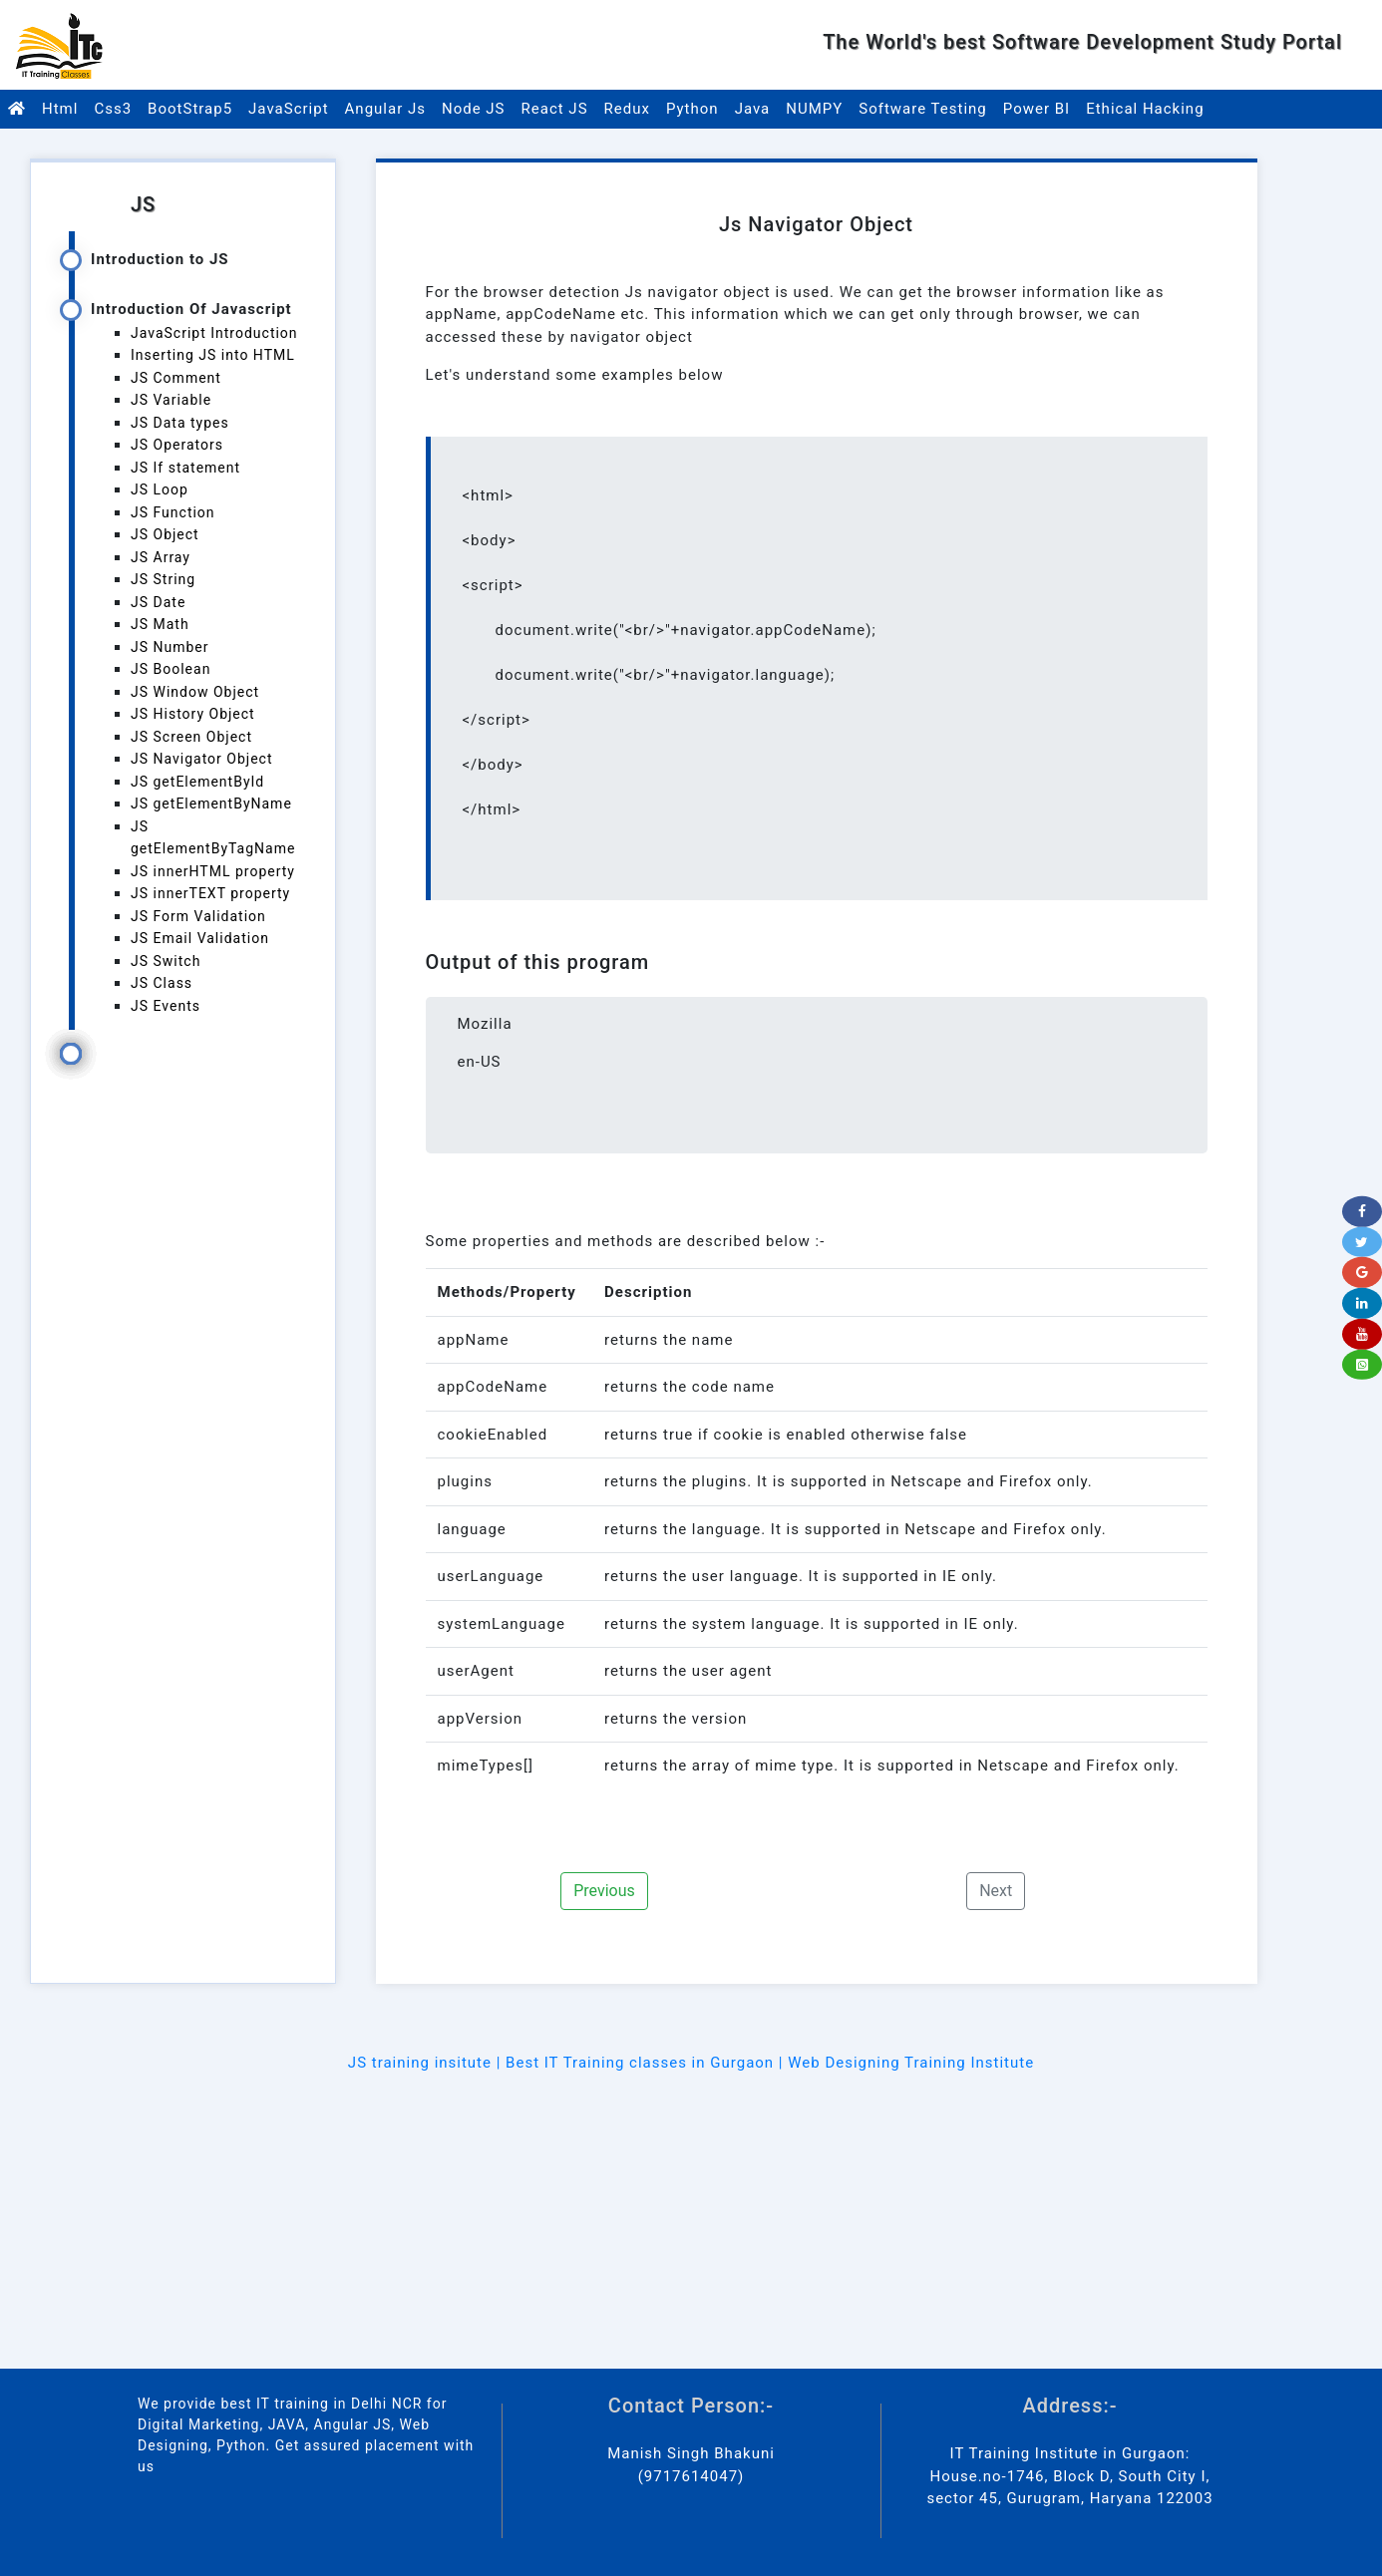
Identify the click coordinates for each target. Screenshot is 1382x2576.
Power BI (1036, 109)
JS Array (160, 557)
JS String (163, 579)
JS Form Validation (198, 916)
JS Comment (176, 378)
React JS (554, 109)
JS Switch (165, 961)
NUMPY (814, 109)
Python (692, 109)
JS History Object (193, 714)
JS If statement (185, 468)
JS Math (160, 624)
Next (995, 1890)
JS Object (165, 534)
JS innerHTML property (213, 871)
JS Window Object (195, 692)
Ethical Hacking (1145, 109)
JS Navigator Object (202, 759)
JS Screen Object (191, 737)
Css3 (113, 109)
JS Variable (171, 400)
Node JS (474, 109)
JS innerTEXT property (210, 893)
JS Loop (159, 489)
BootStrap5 (190, 109)
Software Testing (923, 109)
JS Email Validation (200, 938)
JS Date (158, 602)
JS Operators (177, 445)
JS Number (170, 647)
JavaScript (288, 109)
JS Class (161, 983)
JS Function (173, 512)
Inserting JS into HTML (213, 355)
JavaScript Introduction (214, 333)
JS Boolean (170, 669)
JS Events (165, 1006)
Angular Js (385, 109)
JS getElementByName (211, 803)
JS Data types (180, 423)
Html (60, 109)
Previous (604, 1890)
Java (753, 109)
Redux (627, 109)
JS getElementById (197, 782)
